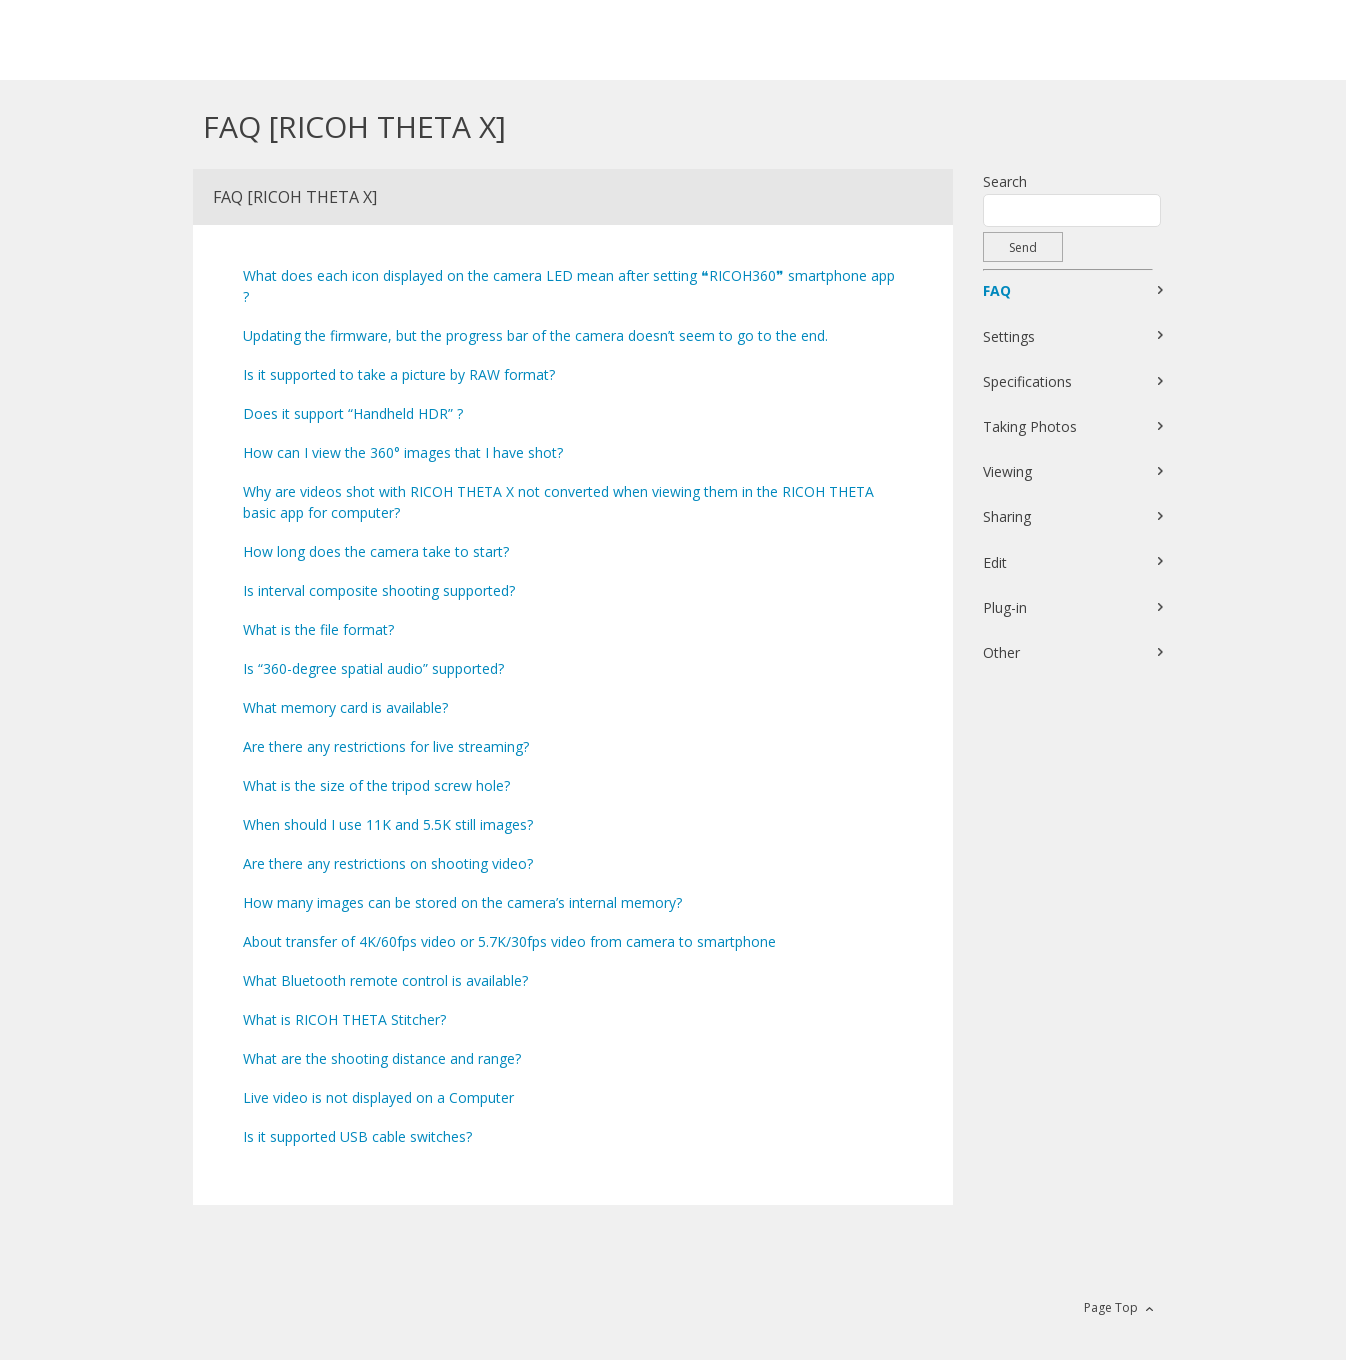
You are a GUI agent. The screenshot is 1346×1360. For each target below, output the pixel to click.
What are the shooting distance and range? (382, 1058)
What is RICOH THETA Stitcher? (344, 1019)
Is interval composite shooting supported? (379, 590)
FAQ (997, 290)
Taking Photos (1030, 426)
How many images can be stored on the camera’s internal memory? (462, 902)
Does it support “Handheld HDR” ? (353, 413)
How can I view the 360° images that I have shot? (403, 452)
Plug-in (1005, 607)
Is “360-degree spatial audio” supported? (373, 668)
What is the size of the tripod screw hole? (376, 785)
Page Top (1111, 1307)
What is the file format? (318, 629)
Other (1001, 652)
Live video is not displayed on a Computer (378, 1097)
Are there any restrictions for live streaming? (386, 746)
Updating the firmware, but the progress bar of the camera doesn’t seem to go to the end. (535, 335)
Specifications (1027, 381)
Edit (995, 562)
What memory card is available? (345, 707)
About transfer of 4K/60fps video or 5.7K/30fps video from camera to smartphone (509, 941)
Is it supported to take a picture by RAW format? (399, 374)
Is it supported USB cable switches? (357, 1136)
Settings (1009, 336)
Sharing (1007, 516)
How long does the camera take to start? (376, 551)
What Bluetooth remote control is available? (385, 980)
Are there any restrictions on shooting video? (388, 863)
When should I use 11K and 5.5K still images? (388, 824)
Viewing (1007, 471)
